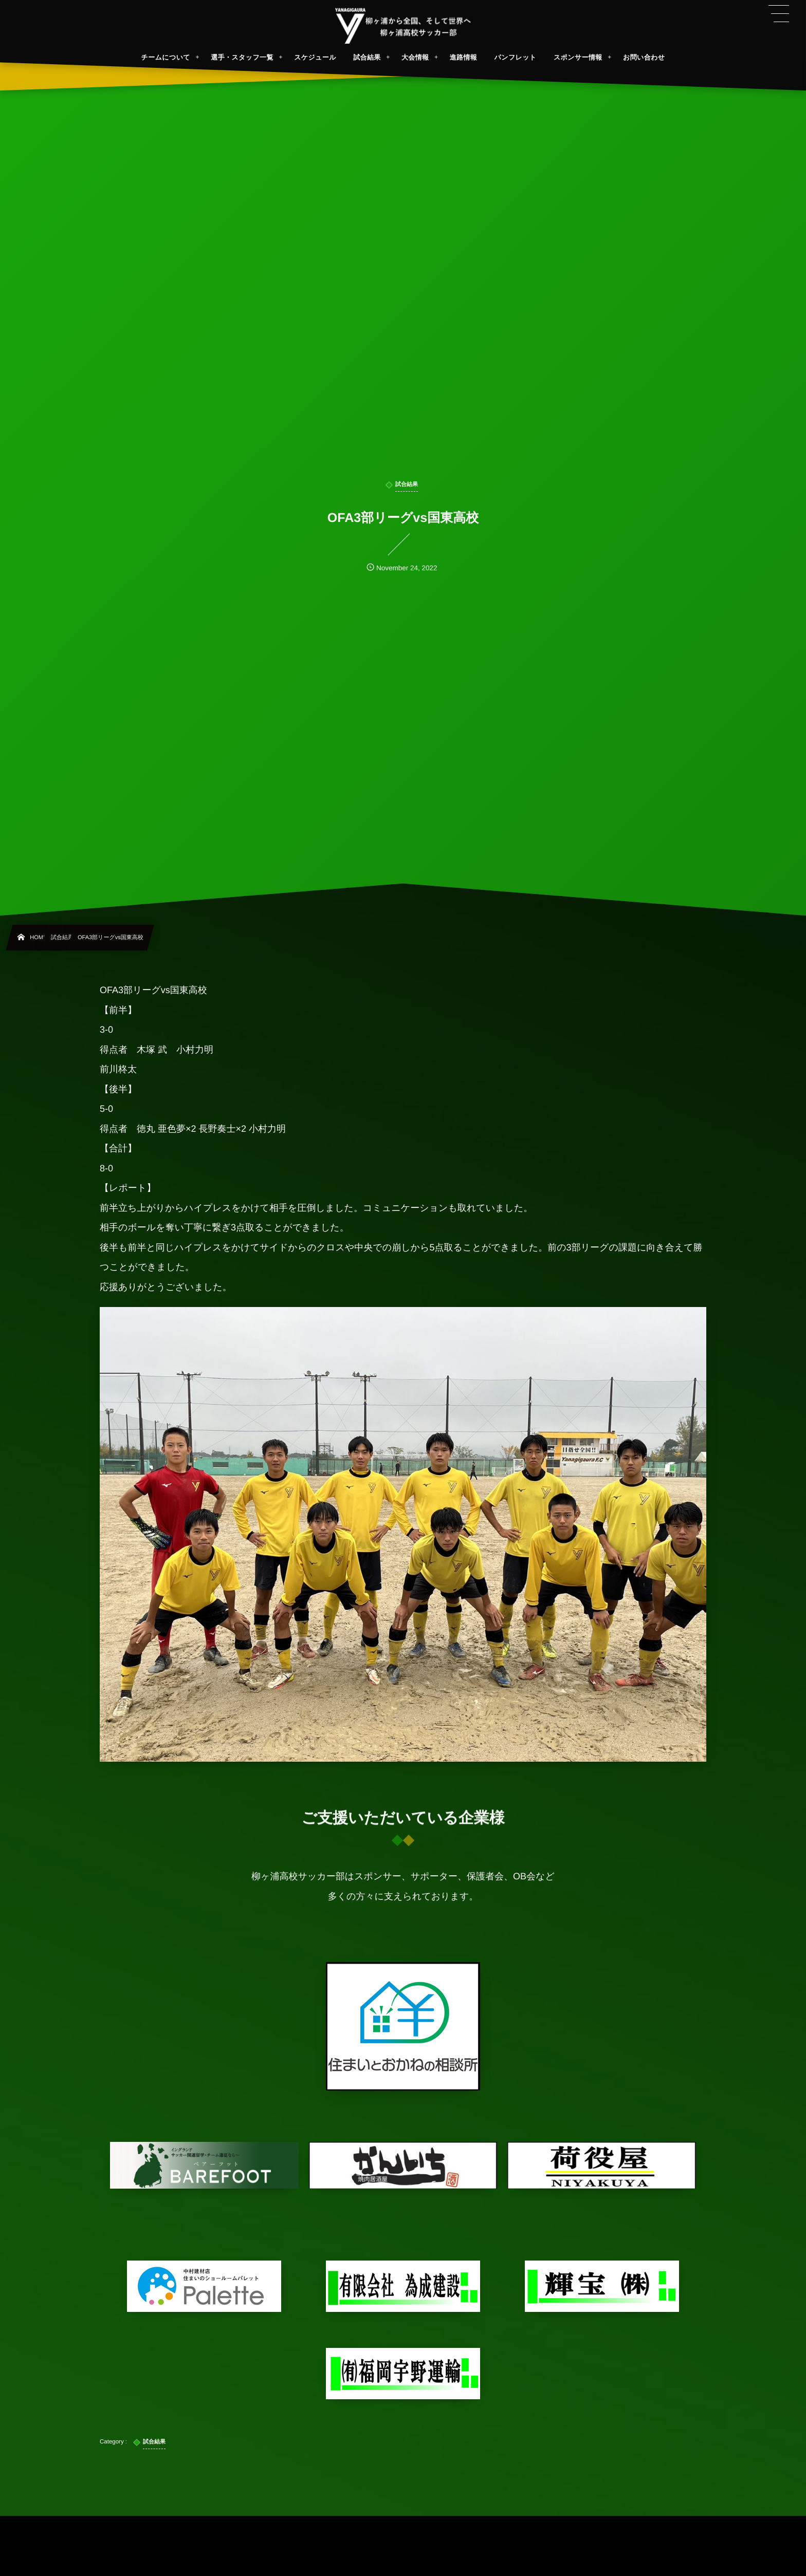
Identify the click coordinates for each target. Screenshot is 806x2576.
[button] (779, 14)
